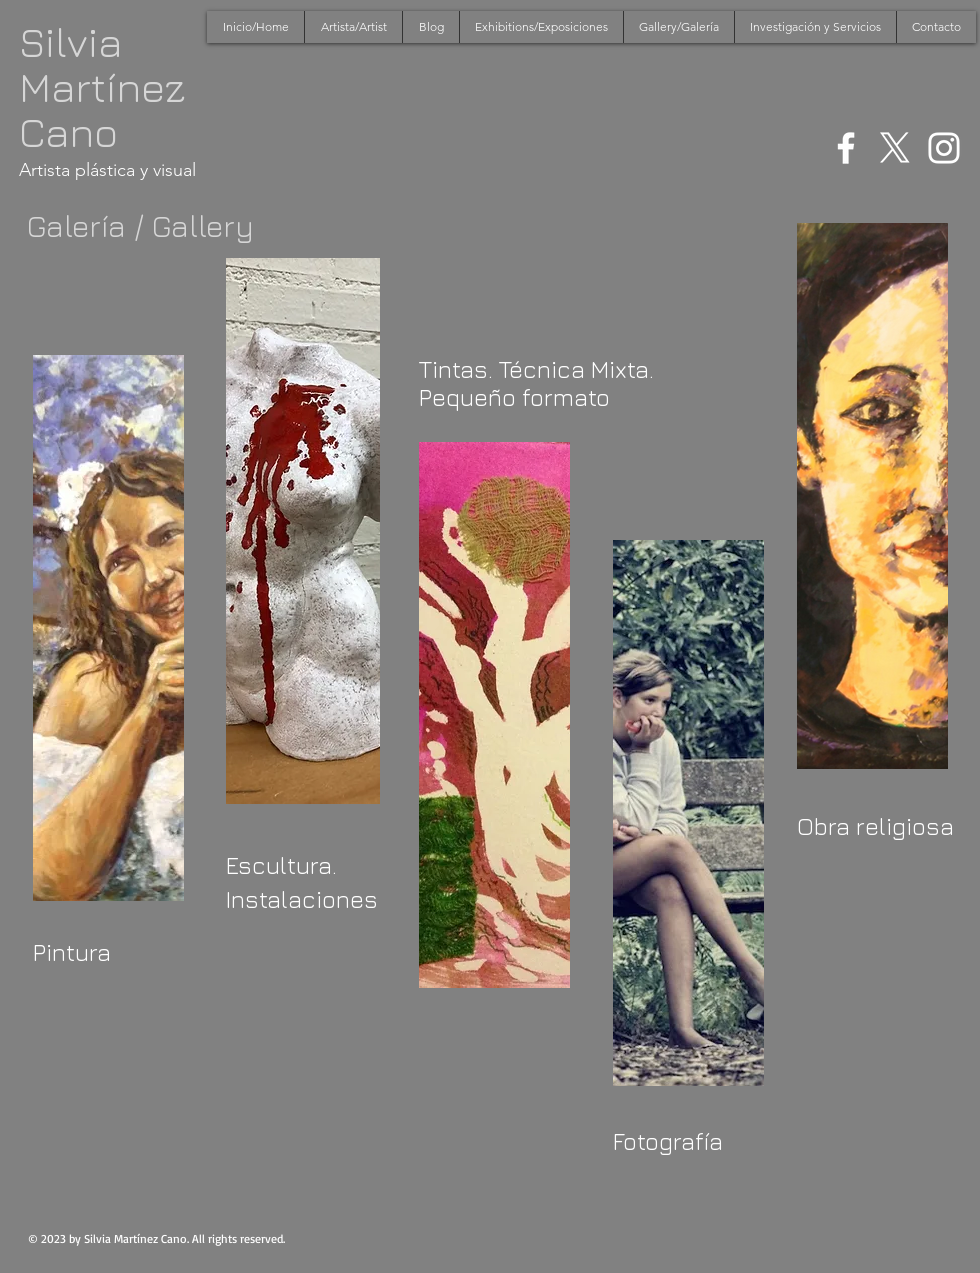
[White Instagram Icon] (944, 148)
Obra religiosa (875, 826)
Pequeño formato (514, 397)
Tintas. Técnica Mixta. (536, 369)
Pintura (72, 952)
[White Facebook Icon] (846, 148)
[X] (895, 148)
